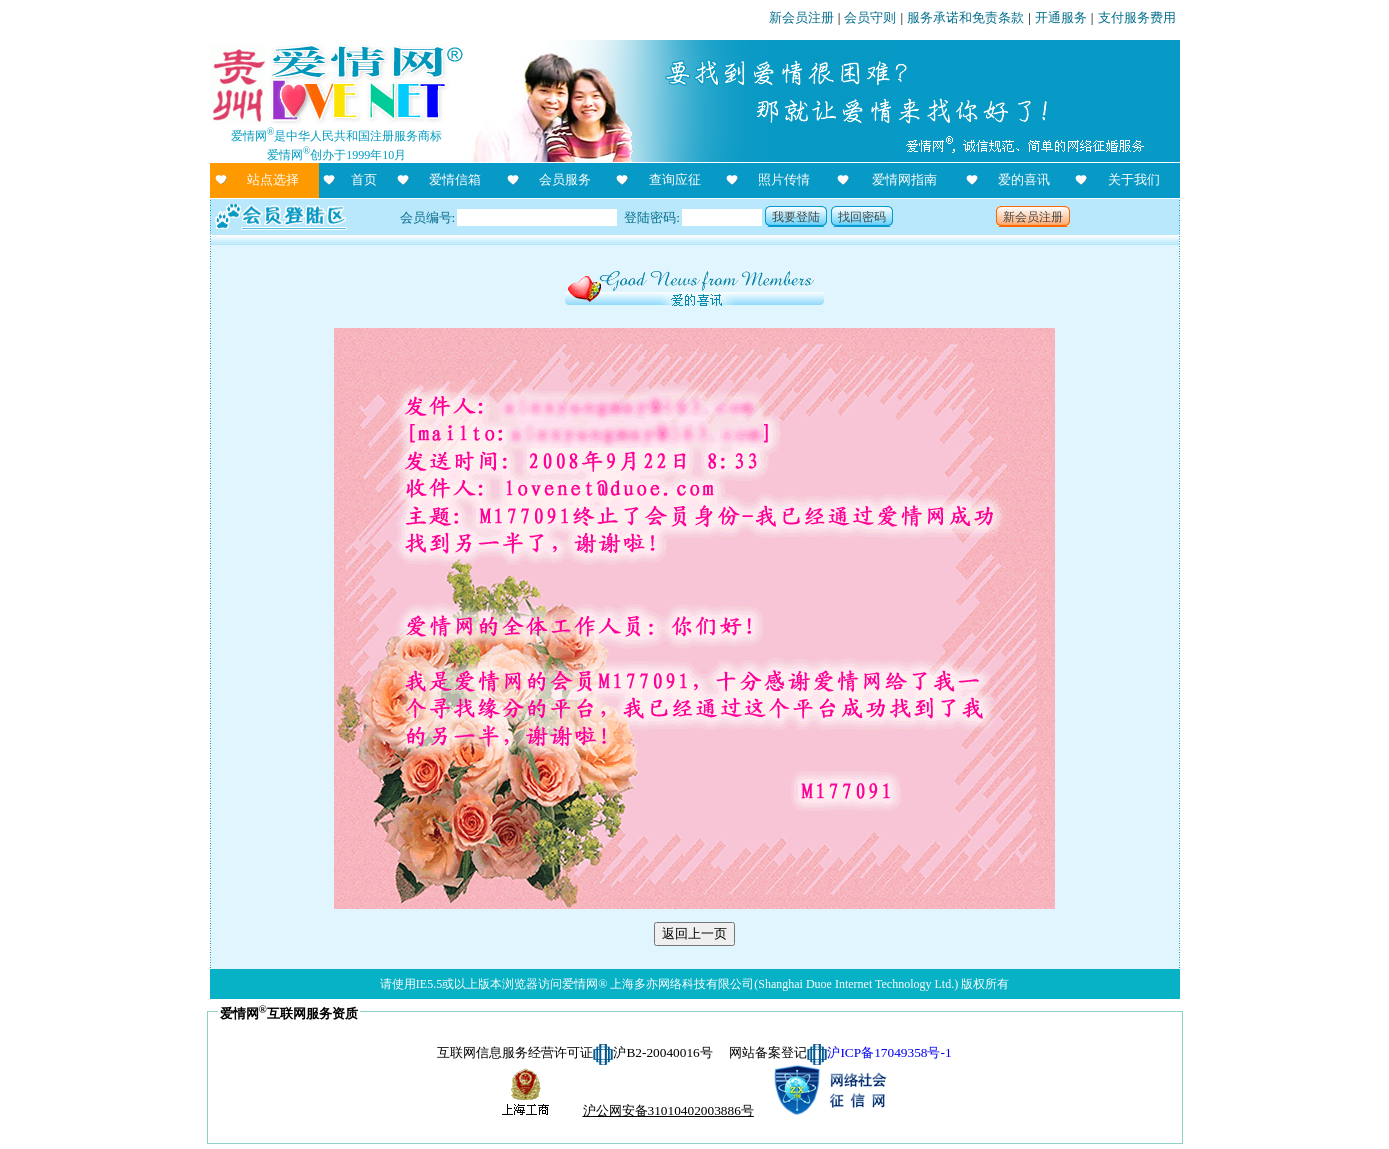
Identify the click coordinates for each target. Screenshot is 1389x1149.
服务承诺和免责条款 (965, 17)
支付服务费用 (1137, 17)
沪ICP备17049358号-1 (889, 1052)
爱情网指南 (904, 179)
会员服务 (565, 179)
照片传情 (784, 179)
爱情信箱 (455, 179)
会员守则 (870, 17)
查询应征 (675, 179)
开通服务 (1061, 17)
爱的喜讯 (1024, 179)
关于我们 (1134, 179)
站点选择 (273, 179)
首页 (364, 179)
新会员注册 (801, 17)
